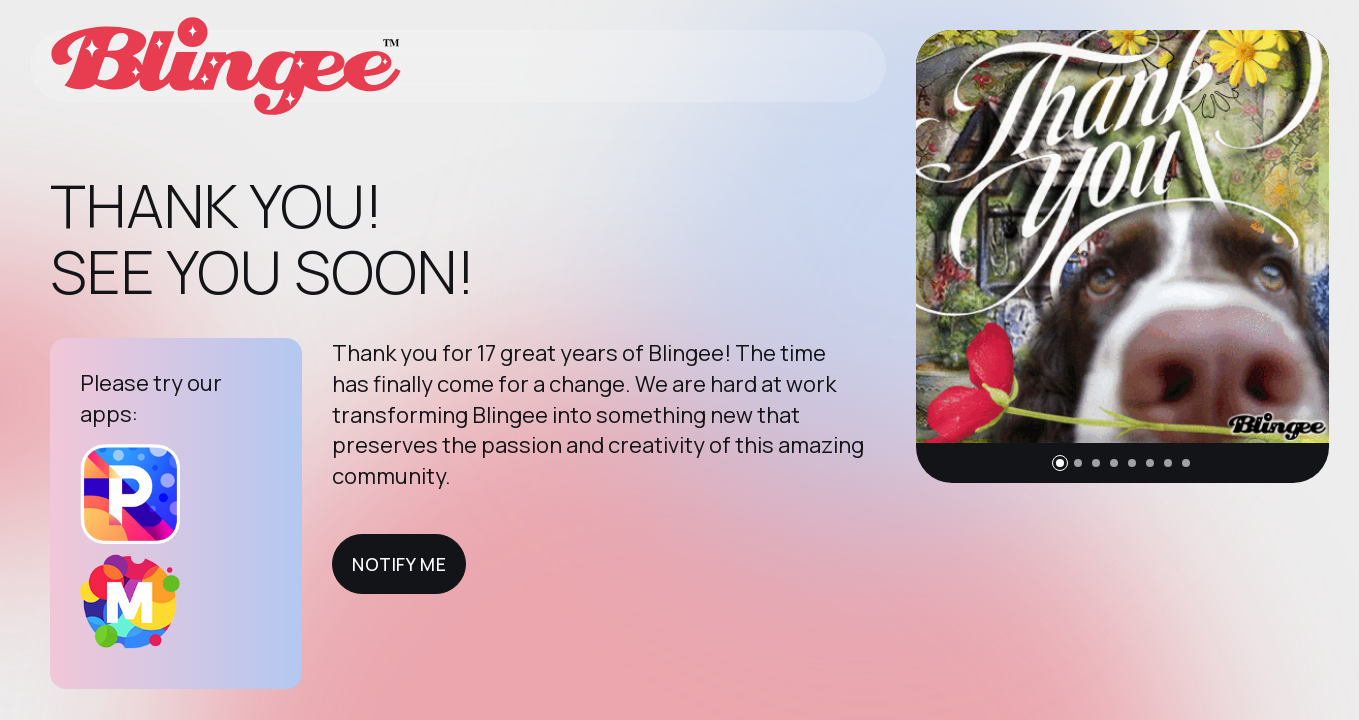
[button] (1060, 463)
